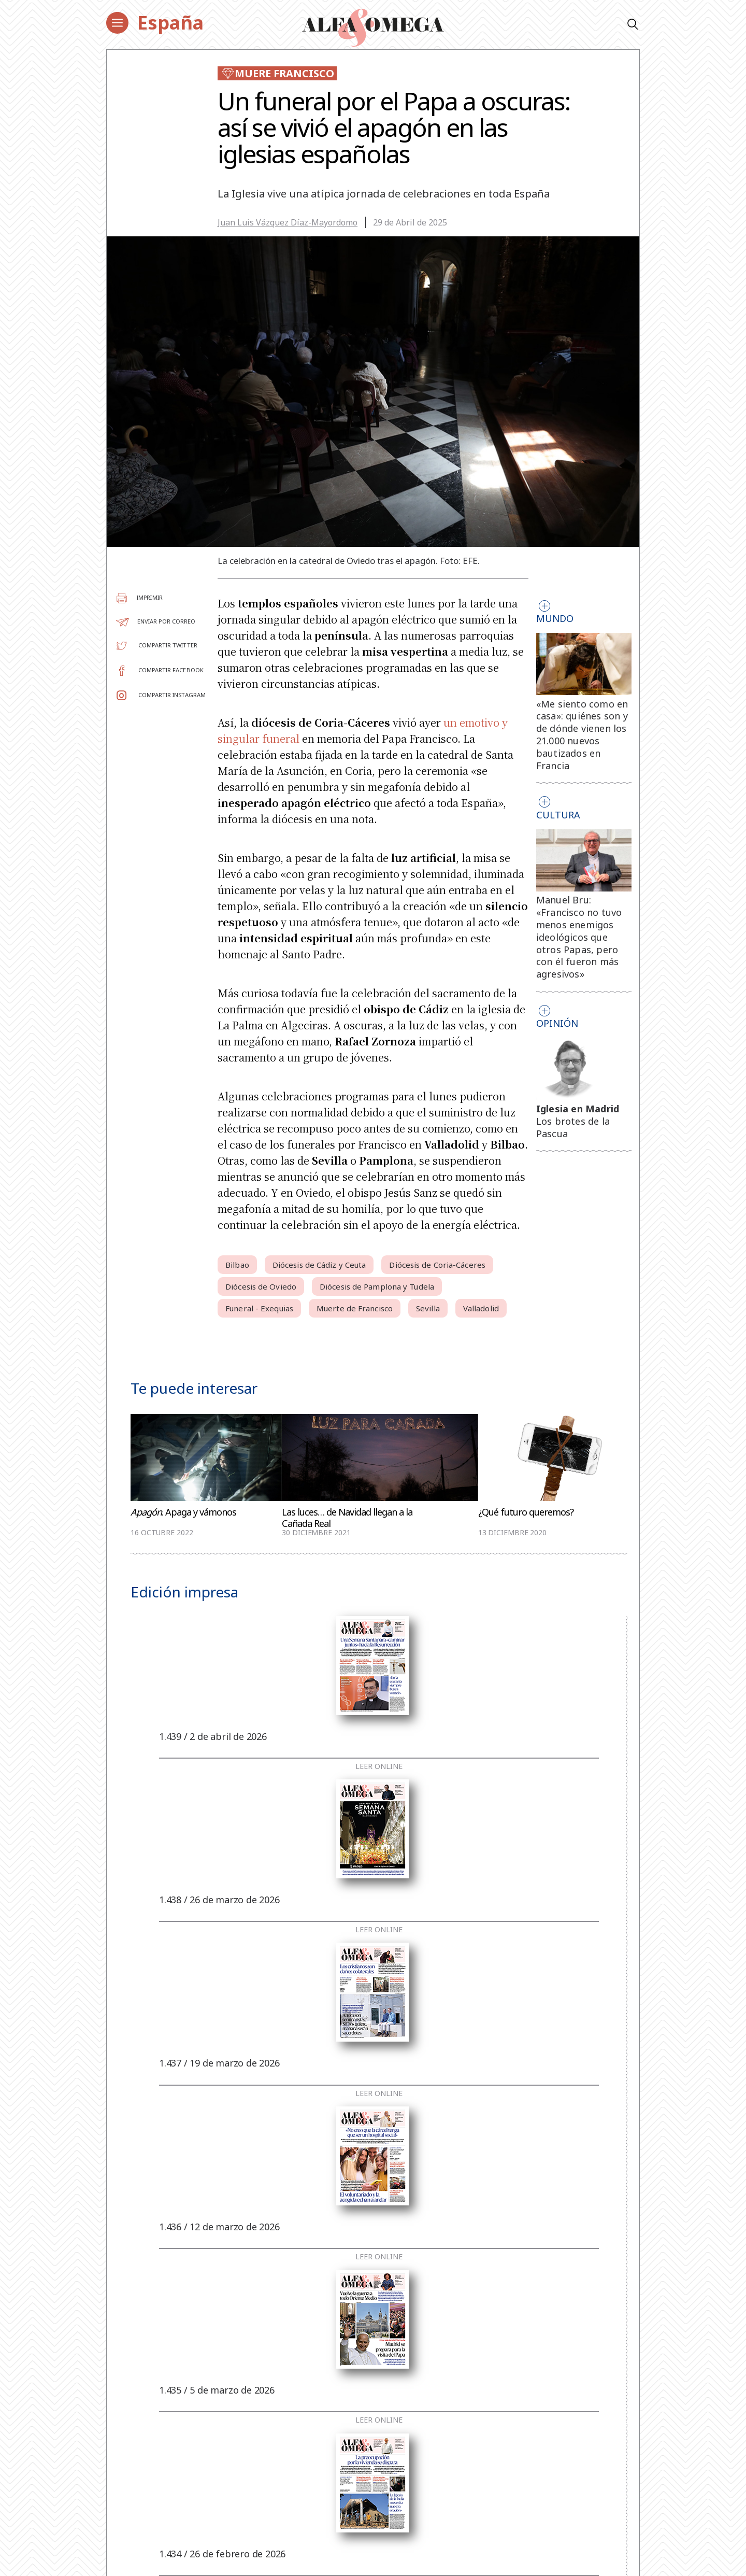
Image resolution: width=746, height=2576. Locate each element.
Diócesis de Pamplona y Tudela (377, 1286)
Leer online (379, 1766)
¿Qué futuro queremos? (525, 1512)
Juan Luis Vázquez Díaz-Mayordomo (287, 222)
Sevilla (428, 1308)
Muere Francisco (277, 73)
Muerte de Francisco (355, 1308)
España (170, 22)
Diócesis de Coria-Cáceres (437, 1264)
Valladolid (481, 1308)
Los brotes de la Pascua (573, 1127)
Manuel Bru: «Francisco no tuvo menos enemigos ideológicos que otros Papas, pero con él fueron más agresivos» (579, 937)
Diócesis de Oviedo (260, 1286)
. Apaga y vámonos (183, 1512)
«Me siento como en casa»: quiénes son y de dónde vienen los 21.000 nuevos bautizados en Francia (582, 735)
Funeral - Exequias (259, 1308)
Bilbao (237, 1264)
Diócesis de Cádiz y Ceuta (319, 1264)
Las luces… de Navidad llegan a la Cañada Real (347, 1517)
